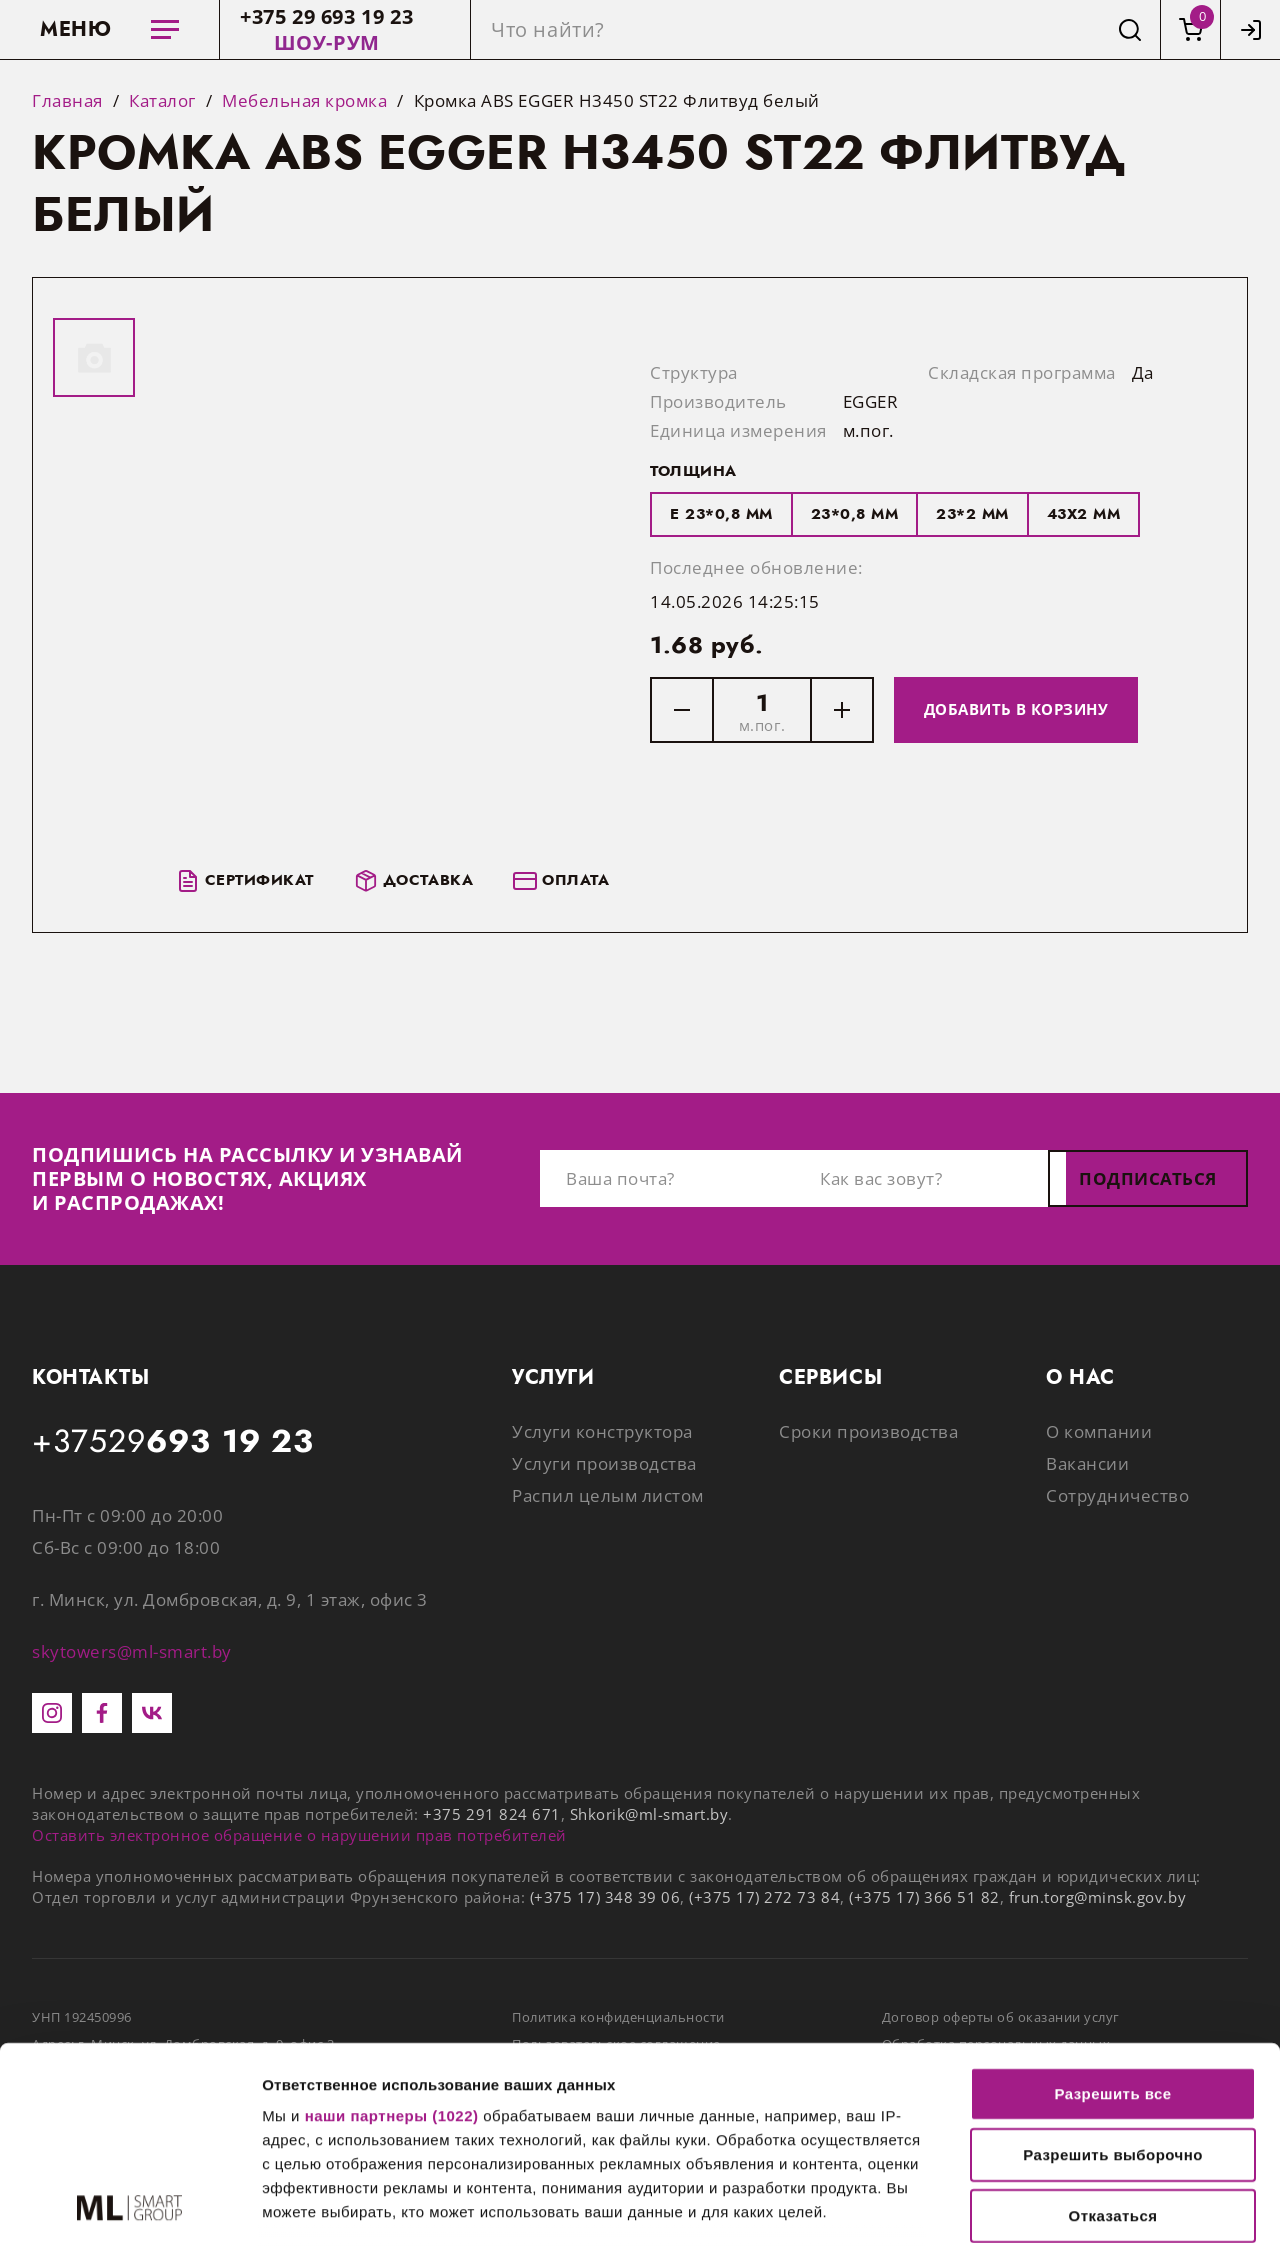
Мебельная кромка (304, 101)
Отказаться (1113, 2031)
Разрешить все (1112, 1909)
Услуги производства (604, 1463)
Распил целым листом (608, 1495)
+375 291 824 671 (491, 1814)
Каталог (162, 101)
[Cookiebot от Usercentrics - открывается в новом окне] (129, 2208)
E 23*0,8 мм (721, 514)
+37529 (173, 1442)
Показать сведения (334, 2207)
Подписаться (1148, 1178)
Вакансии (1087, 1463)
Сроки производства (868, 1431)
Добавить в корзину (1016, 709)
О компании (1099, 1431)
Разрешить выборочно (1113, 1970)
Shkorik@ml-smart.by (649, 1814)
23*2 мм (972, 514)
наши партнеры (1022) (392, 1931)
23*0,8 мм (855, 514)
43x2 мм (1084, 514)
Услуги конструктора (602, 1431)
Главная (67, 101)
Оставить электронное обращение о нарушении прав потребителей (299, 1835)
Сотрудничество (1117, 1495)
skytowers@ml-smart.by (132, 1651)
